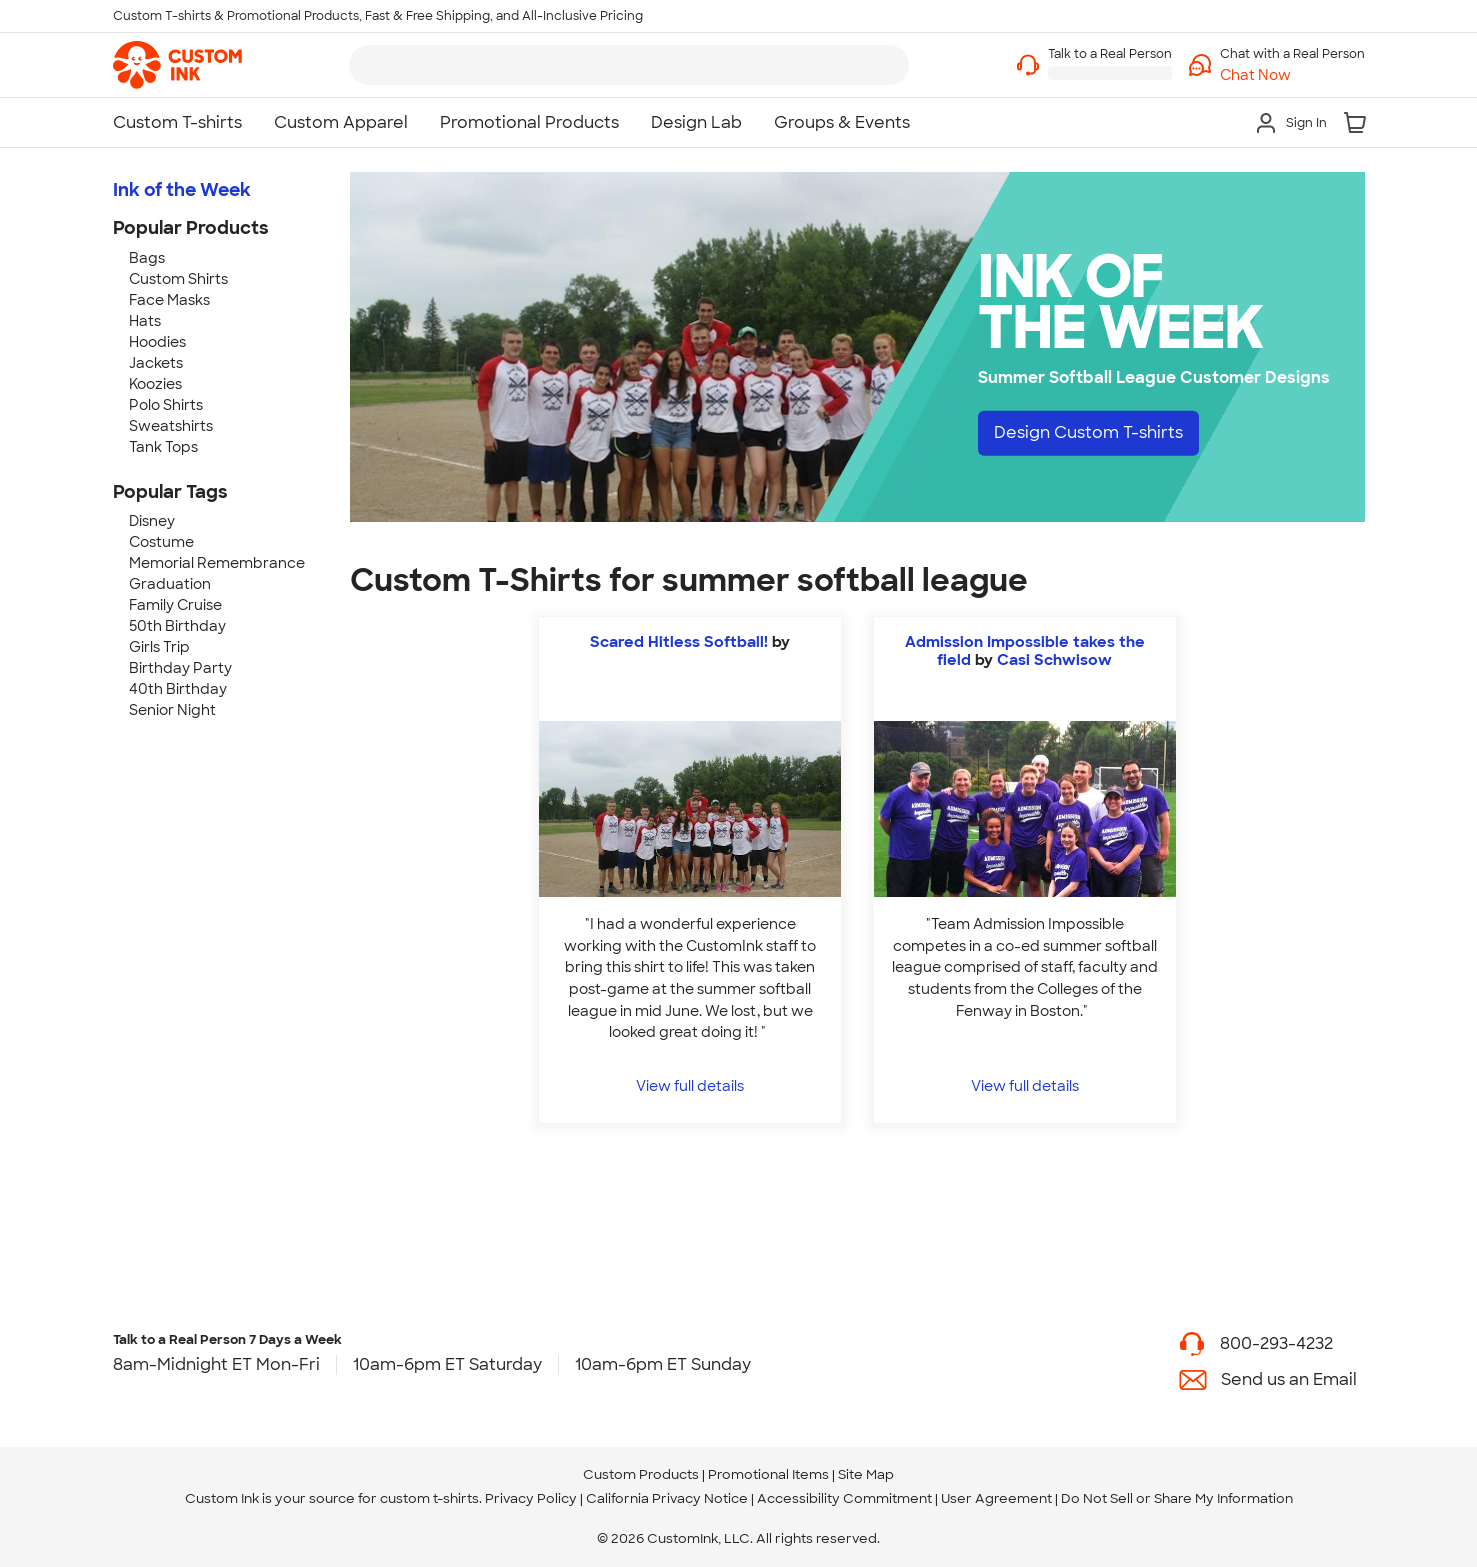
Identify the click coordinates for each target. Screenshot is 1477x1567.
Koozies (155, 384)
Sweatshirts (171, 426)
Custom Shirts (178, 279)
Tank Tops (163, 447)
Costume (161, 542)
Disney (152, 521)
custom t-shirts (429, 1498)
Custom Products (641, 1474)
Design (1088, 432)
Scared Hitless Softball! (679, 642)
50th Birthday (177, 626)
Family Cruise (175, 605)
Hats (145, 321)
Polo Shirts (166, 405)
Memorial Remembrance (217, 563)
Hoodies (157, 342)
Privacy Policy (531, 1498)
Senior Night (172, 710)
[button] (1292, 75)
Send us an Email (1289, 1379)
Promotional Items (768, 1474)
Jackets (156, 363)
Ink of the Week (182, 190)
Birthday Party (180, 668)
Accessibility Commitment (844, 1498)
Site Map (866, 1474)
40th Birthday (178, 689)
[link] (177, 65)
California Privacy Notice (667, 1498)
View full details (690, 1085)
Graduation (170, 584)
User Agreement (996, 1498)
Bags (147, 258)
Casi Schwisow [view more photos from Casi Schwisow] (1054, 660)
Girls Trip (159, 647)
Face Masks (169, 300)
